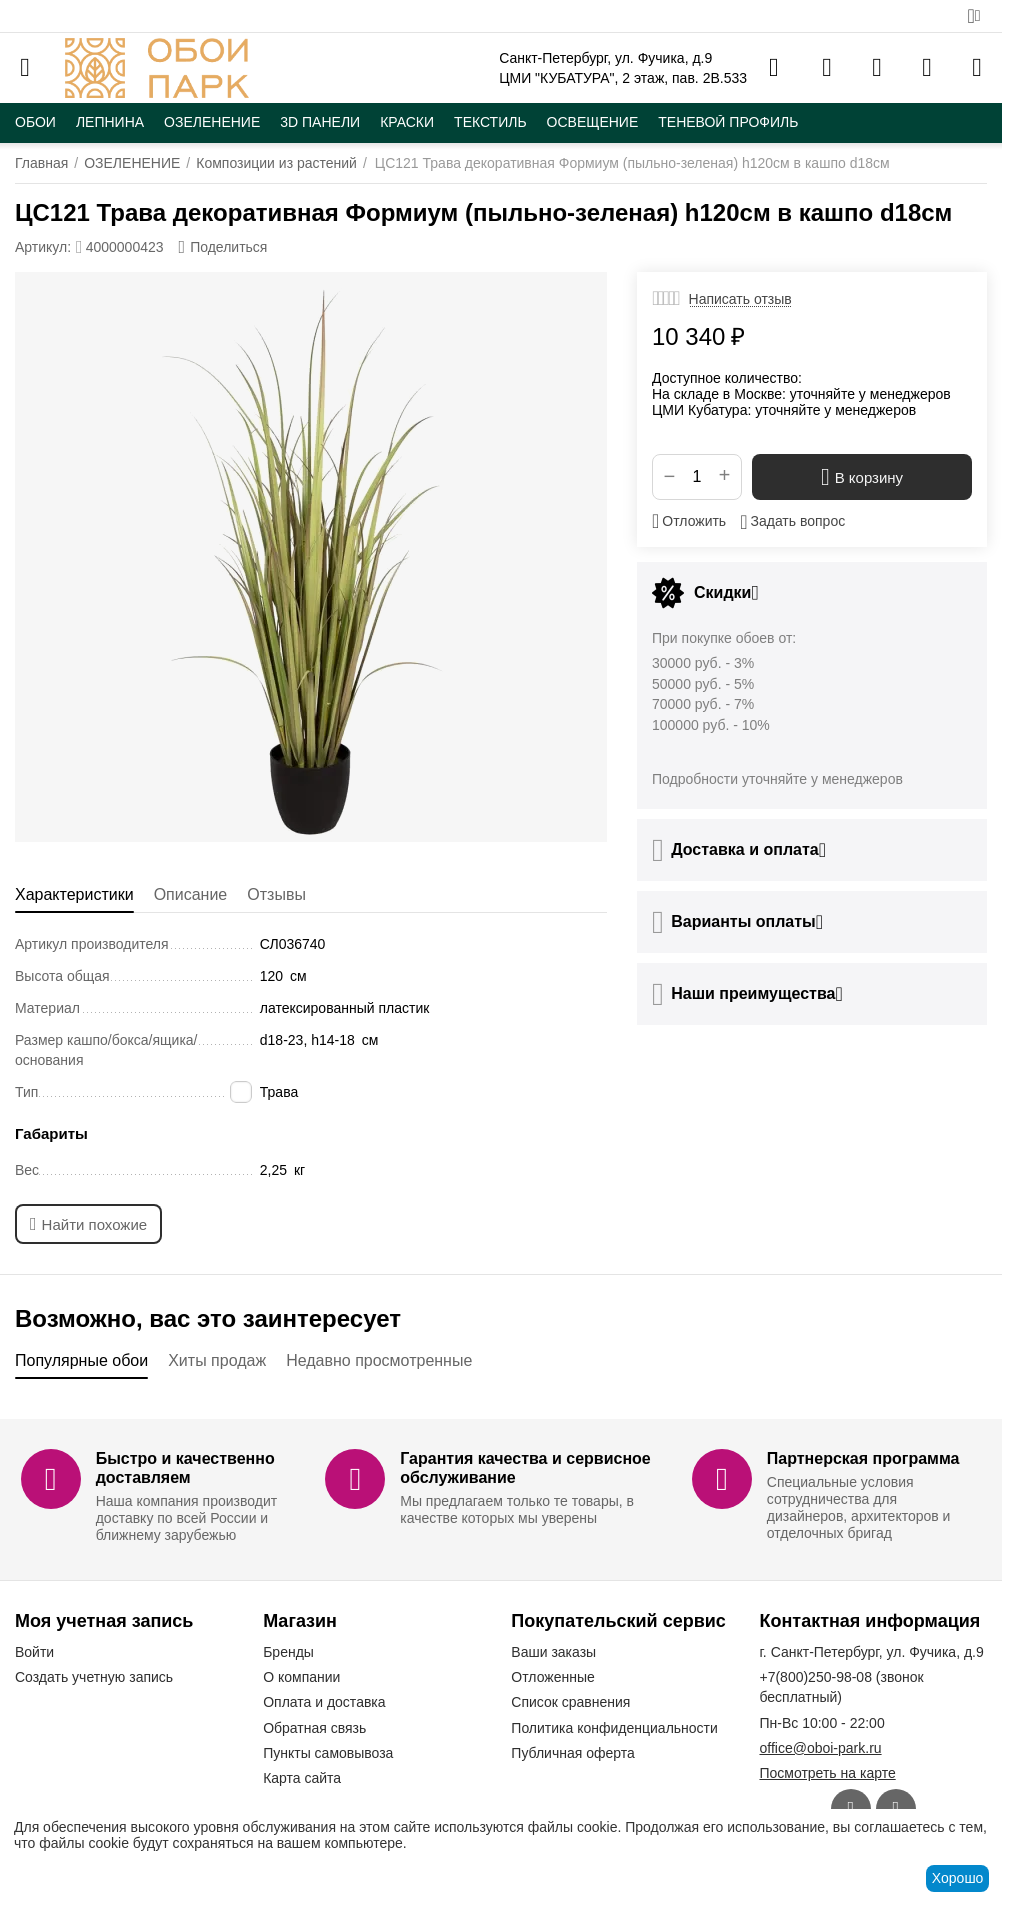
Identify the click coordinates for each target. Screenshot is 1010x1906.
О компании (301, 1677)
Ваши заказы (553, 1652)
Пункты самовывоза (328, 1753)
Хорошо (958, 1878)
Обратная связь (314, 1728)
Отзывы (276, 894)
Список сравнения (570, 1702)
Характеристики (74, 894)
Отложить (689, 521)
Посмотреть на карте (827, 1773)
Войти (34, 1652)
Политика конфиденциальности (614, 1728)
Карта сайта (302, 1778)
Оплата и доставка (324, 1702)
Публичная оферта (573, 1753)
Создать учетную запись (94, 1677)
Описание (191, 894)
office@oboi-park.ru (820, 1748)
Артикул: (43, 247)
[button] (223, 247)
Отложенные (552, 1677)
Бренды (288, 1652)
